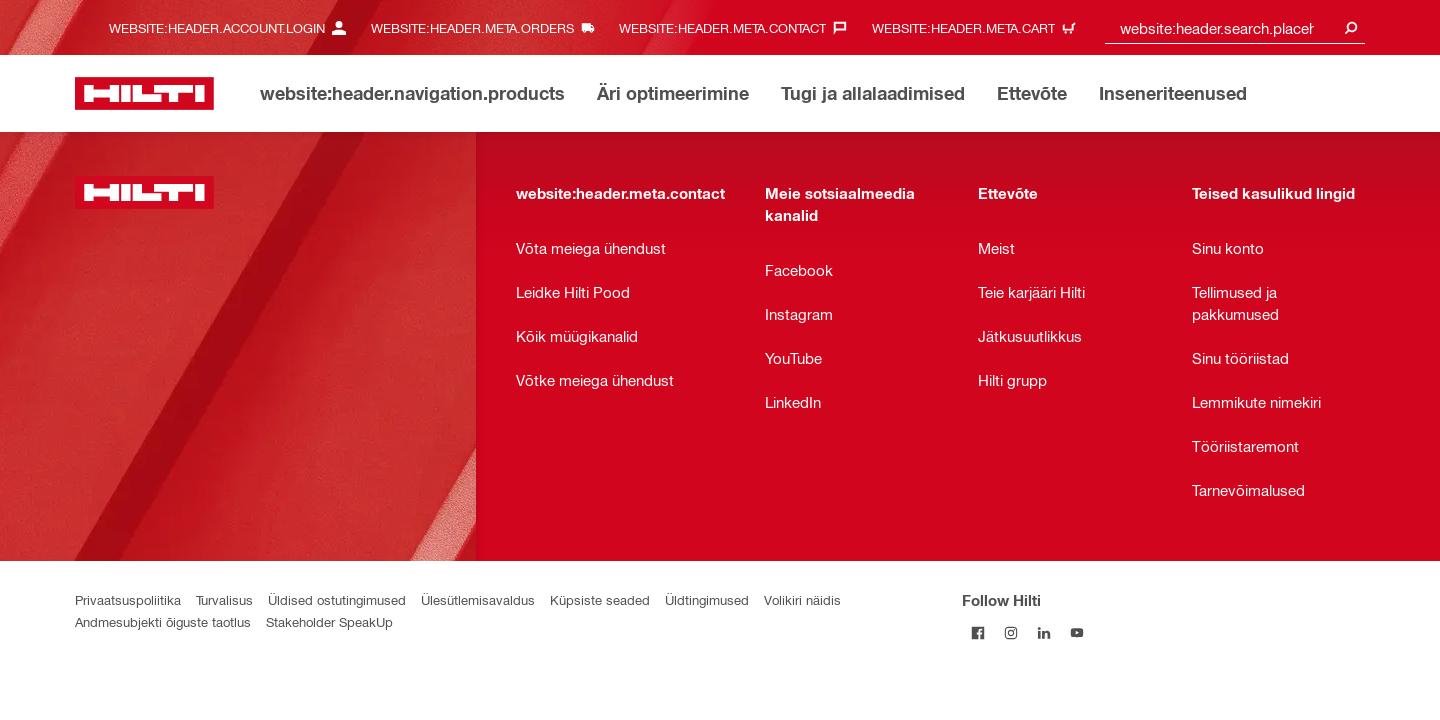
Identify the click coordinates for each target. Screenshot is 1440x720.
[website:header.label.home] (144, 93)
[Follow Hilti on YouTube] (1077, 632)
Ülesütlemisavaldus (478, 599)
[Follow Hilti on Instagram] (1011, 632)
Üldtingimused (707, 599)
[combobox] (1235, 27)
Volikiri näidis (802, 599)
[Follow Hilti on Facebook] (978, 632)
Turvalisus (224, 599)
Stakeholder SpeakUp (329, 621)
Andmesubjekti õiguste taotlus (163, 621)
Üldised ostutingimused (337, 599)
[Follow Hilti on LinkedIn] (1044, 632)
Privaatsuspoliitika (128, 599)
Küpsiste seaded (600, 599)
